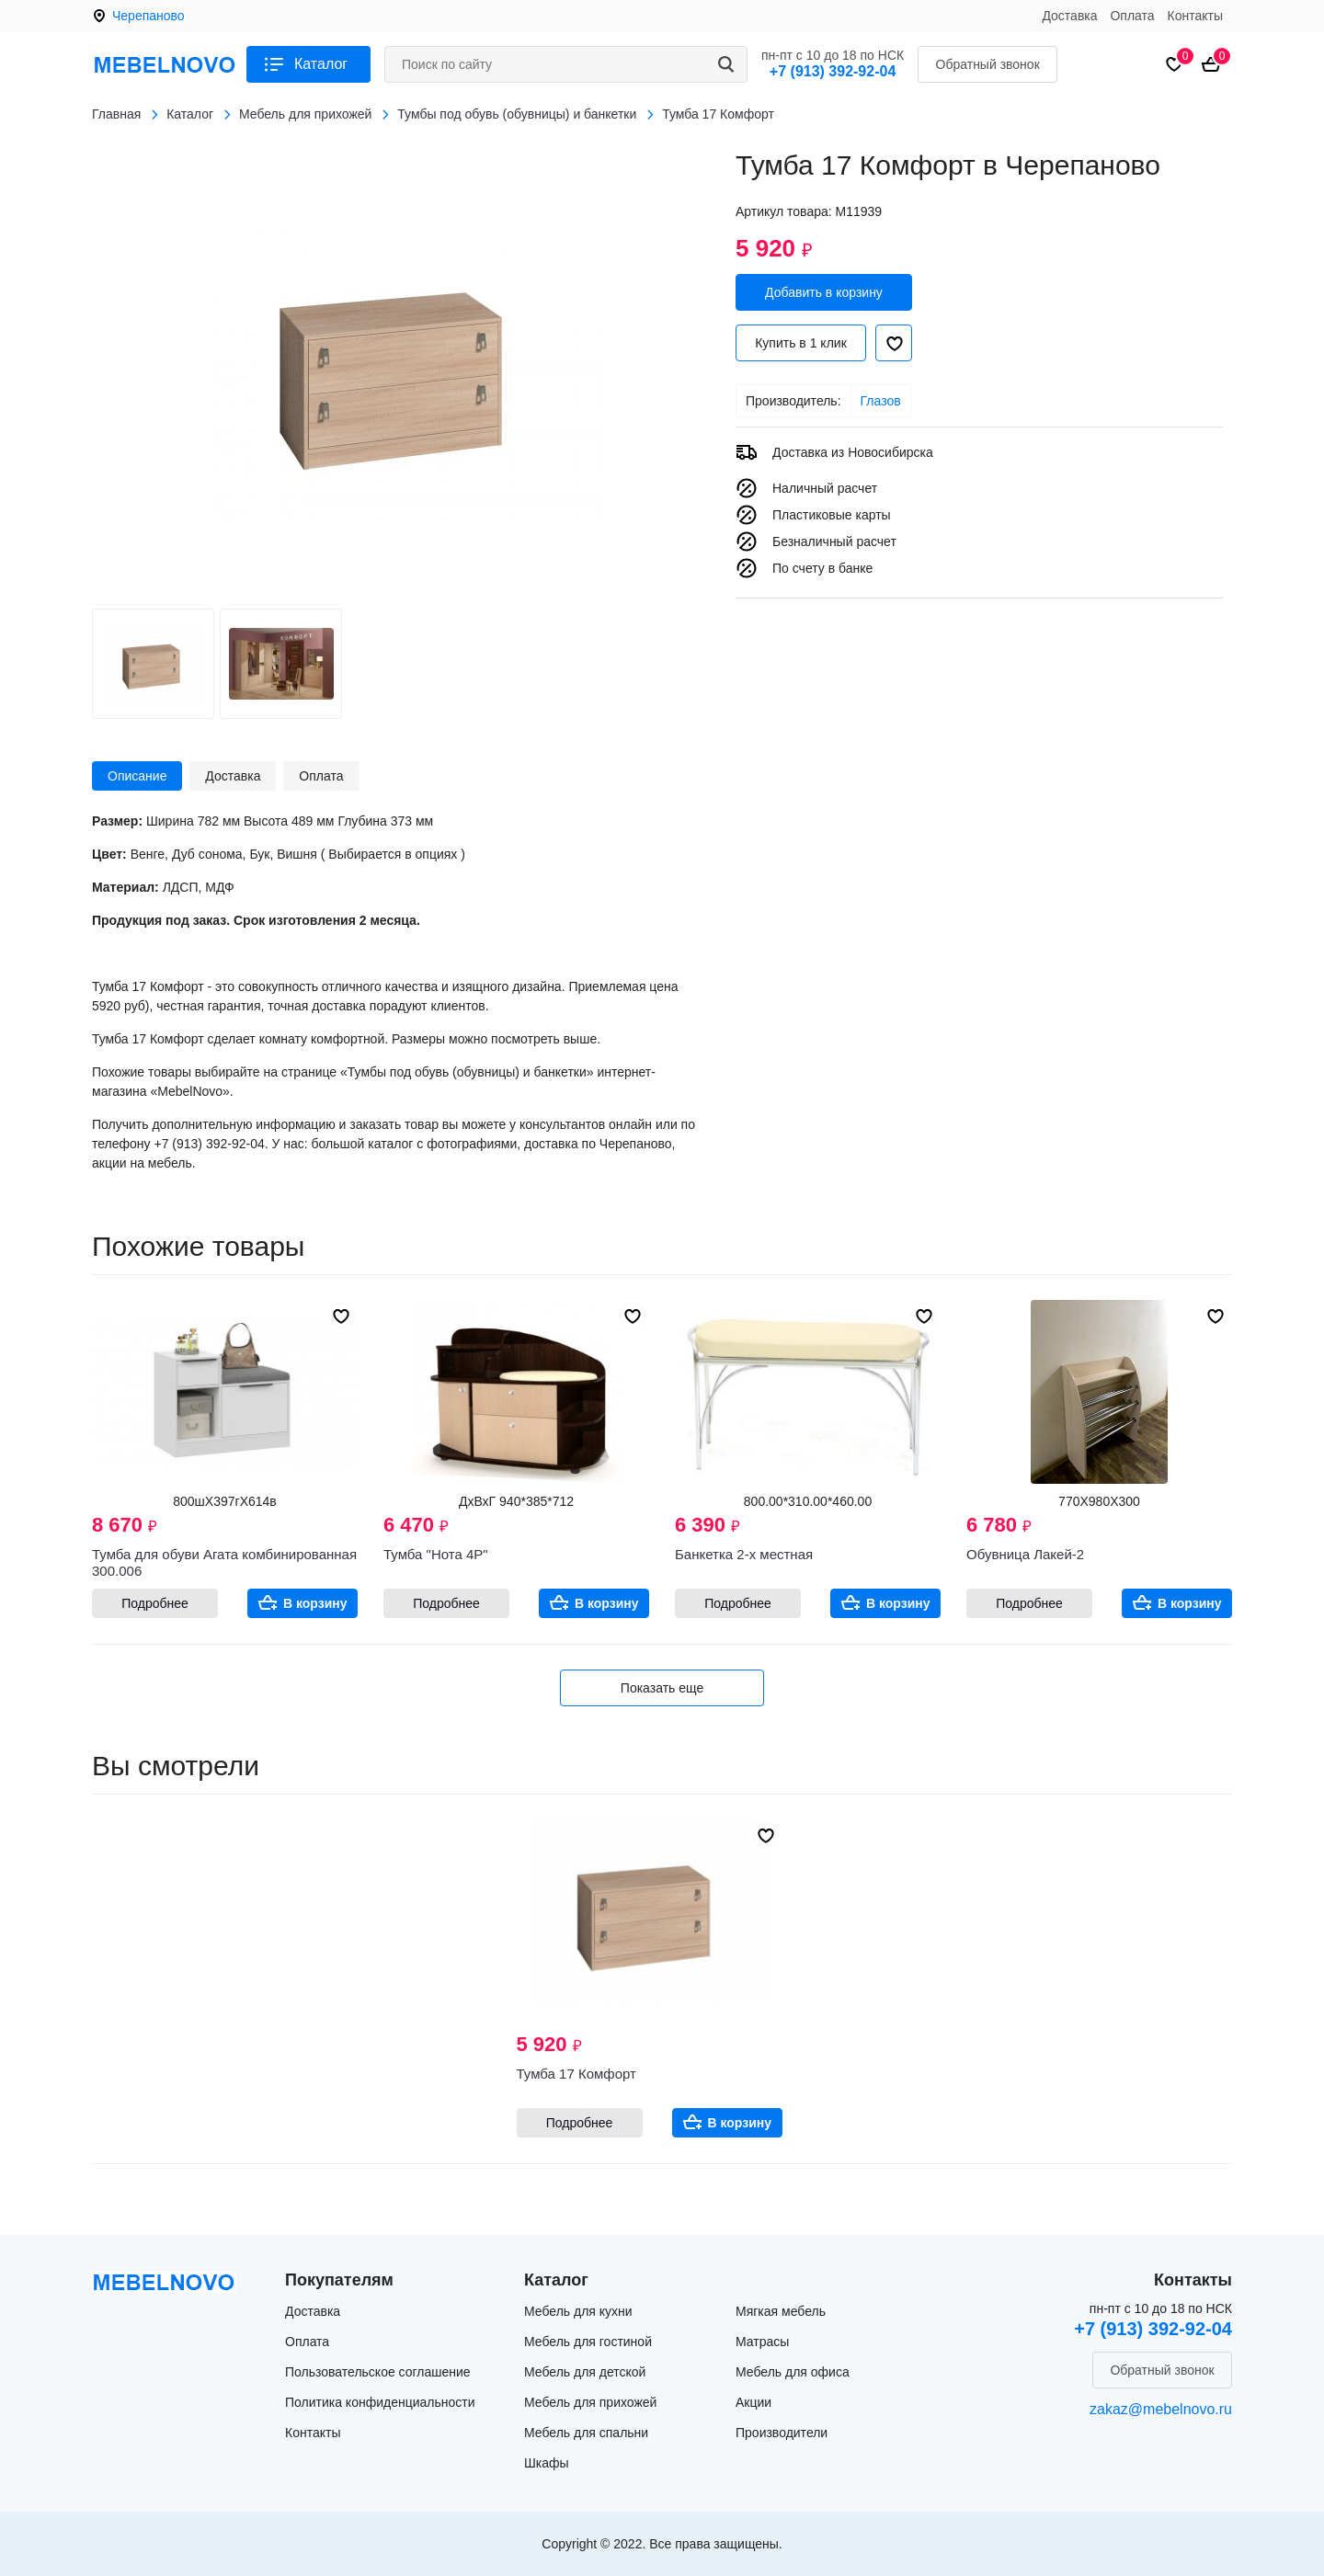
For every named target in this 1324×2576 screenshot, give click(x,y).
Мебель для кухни (578, 2311)
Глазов (881, 400)
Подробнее (154, 1603)
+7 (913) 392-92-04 (833, 71)
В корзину (315, 1603)
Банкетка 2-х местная (744, 1554)
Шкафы (546, 2463)
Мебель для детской (584, 2372)
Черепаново (148, 15)
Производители (782, 2432)
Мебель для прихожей (590, 2402)
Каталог (321, 64)
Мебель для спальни (586, 2432)
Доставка (1069, 15)
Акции (753, 2402)
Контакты (1195, 15)
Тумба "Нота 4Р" (435, 1554)
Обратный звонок (988, 64)
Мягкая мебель (781, 2311)
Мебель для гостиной (588, 2341)
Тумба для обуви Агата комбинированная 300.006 (224, 1562)
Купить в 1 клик (801, 343)
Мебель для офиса (793, 2372)
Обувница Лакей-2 (1025, 1554)
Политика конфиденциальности (380, 2402)
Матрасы (762, 2341)
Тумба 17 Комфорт (576, 2073)
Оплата (1132, 15)
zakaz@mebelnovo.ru (1161, 2409)
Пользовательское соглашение (378, 2372)
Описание (137, 776)
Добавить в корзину (824, 292)
